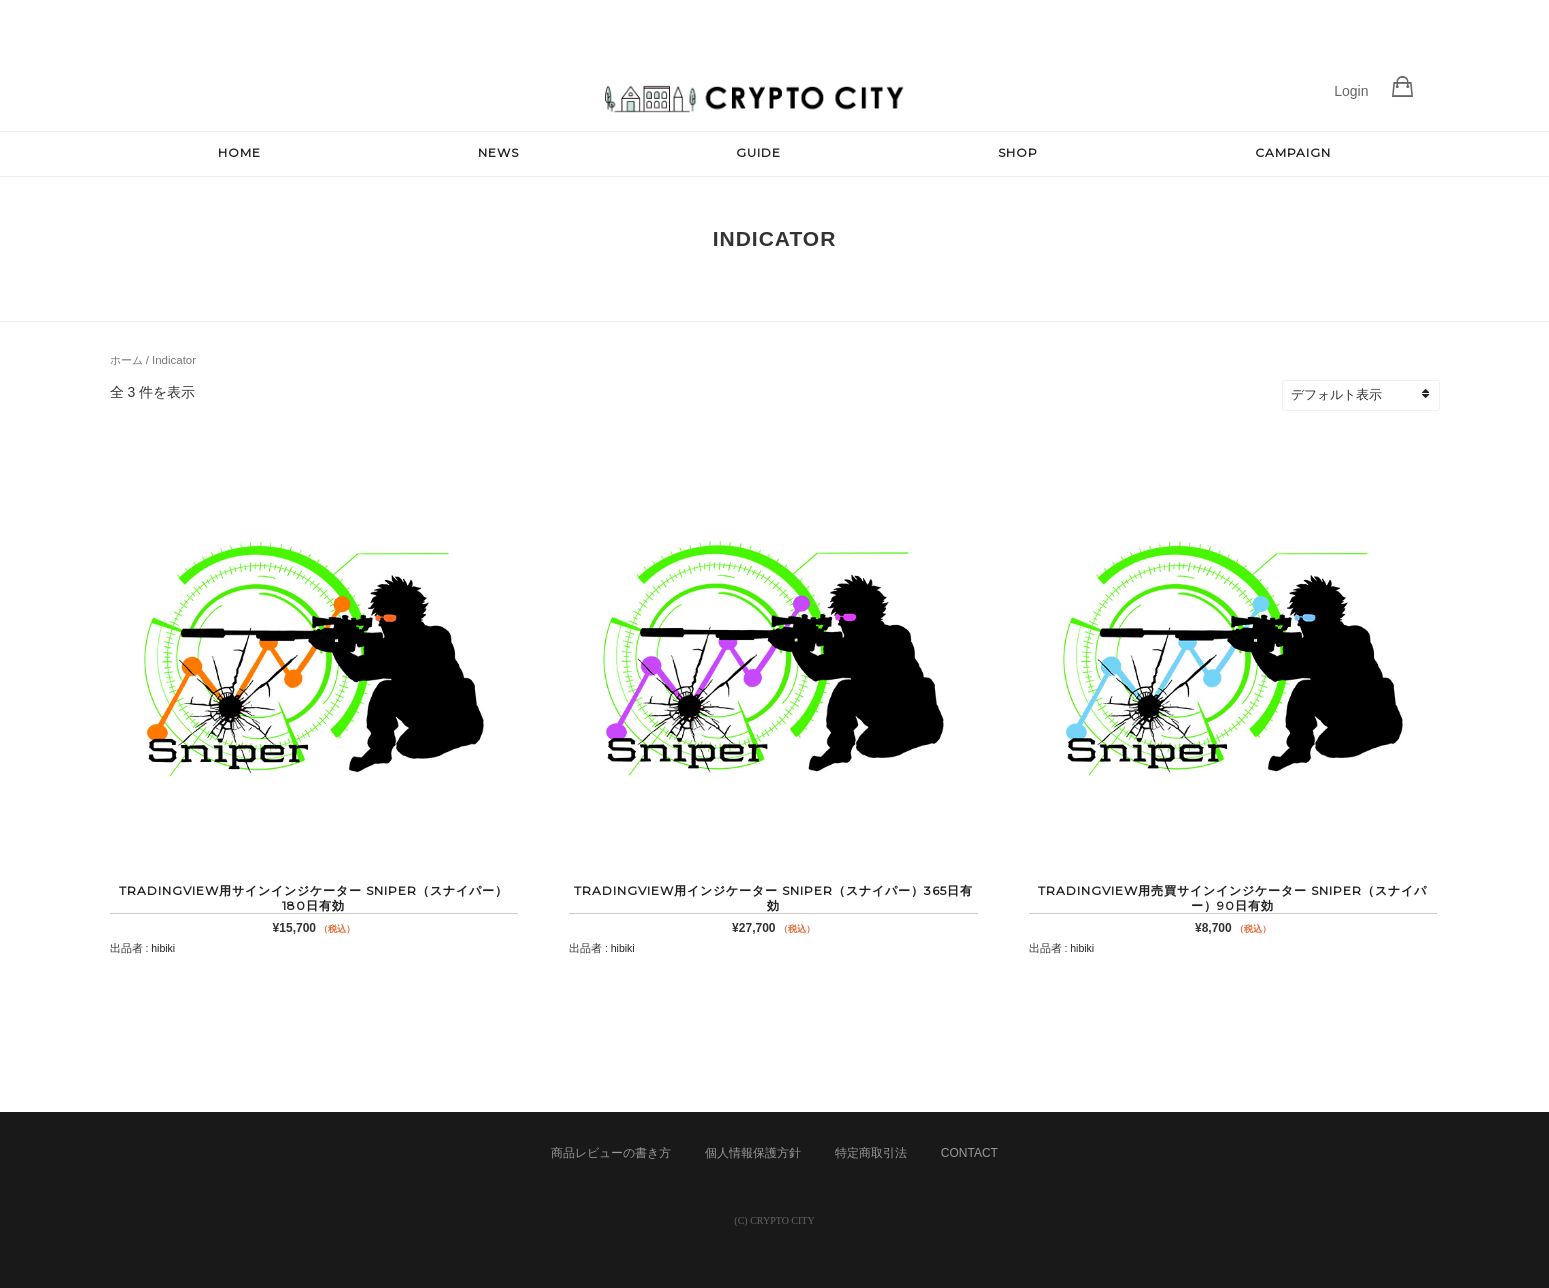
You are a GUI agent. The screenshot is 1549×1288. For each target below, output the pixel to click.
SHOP (1018, 152)
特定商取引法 (871, 1153)
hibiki (163, 948)
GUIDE (758, 152)
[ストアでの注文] (1369, 395)
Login (1351, 91)
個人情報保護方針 (753, 1153)
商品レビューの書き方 (611, 1153)
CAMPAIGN (1293, 152)
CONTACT (969, 1153)
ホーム (126, 360)
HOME (239, 152)
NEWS (498, 152)
